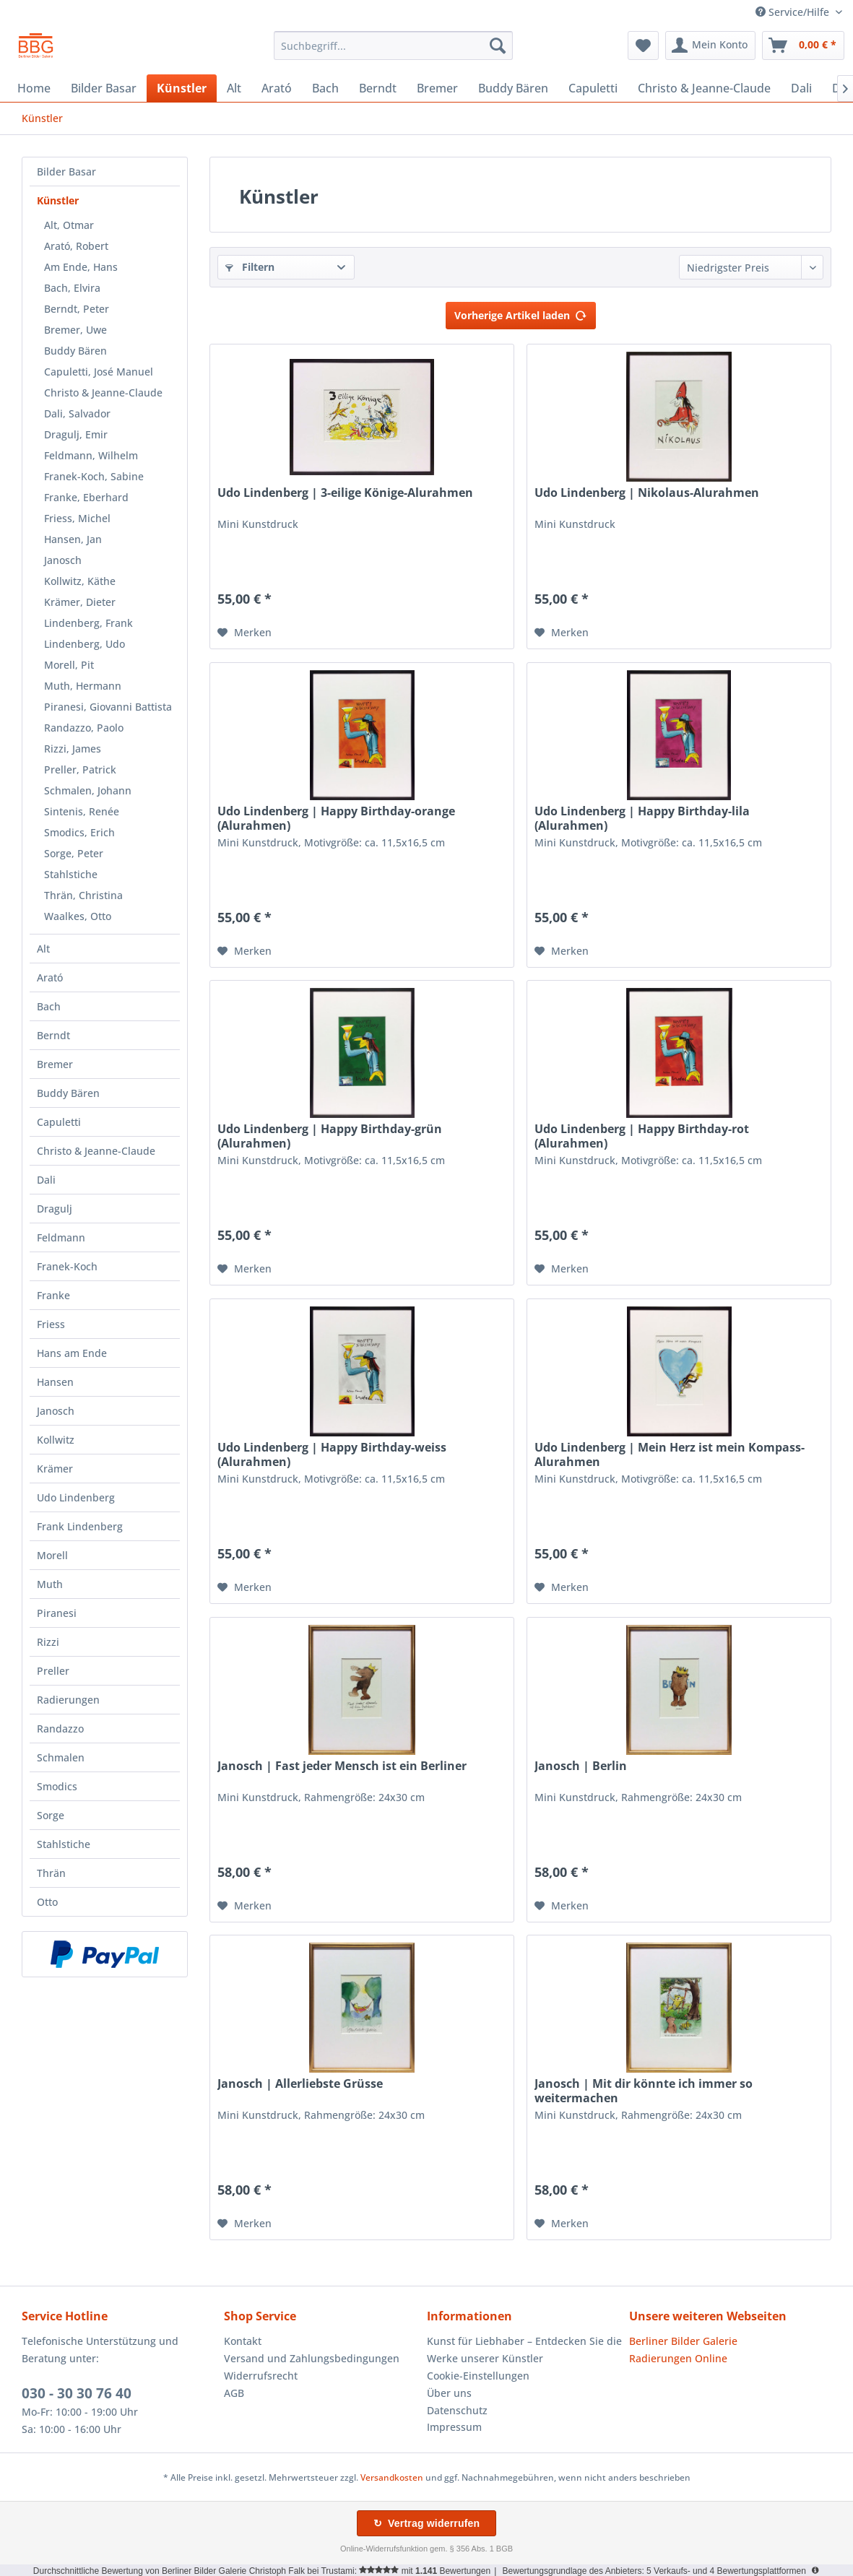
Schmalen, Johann (87, 790)
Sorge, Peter (73, 853)
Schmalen (61, 1757)
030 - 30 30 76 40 (76, 2393)
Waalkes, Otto (77, 916)
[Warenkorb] (803, 45)
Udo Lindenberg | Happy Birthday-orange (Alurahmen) (336, 818)
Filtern (249, 267)
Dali (46, 1180)
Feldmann (61, 1237)
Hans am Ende (72, 1353)
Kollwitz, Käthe (80, 581)
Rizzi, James (72, 748)
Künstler (58, 200)
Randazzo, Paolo (84, 727)
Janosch (63, 560)
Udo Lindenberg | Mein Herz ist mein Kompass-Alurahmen (669, 1454)
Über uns (449, 2393)
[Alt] (234, 88)
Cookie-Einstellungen (478, 2375)
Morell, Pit (69, 665)
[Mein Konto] (710, 45)
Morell (52, 1555)
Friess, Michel (77, 518)
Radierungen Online (678, 2358)
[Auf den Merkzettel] (244, 632)
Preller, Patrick (80, 769)
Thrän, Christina (83, 895)
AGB (234, 2393)
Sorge (50, 1815)
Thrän (51, 1873)
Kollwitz (55, 1440)
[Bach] (325, 88)
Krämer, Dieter (80, 602)
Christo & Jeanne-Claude (103, 392)
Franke (53, 1295)
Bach (49, 1006)
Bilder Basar (66, 171)
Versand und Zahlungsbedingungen (311, 2358)
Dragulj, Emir (76, 434)
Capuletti (59, 1122)
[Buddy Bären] (513, 88)
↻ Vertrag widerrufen (426, 2523)
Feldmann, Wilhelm (91, 455)
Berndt (53, 1035)
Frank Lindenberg (80, 1526)
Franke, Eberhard (86, 497)
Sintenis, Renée (81, 811)
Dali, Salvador (77, 413)
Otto (47, 1902)
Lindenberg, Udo (84, 644)
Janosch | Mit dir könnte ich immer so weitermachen (643, 2090)
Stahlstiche (71, 874)
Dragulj (54, 1208)
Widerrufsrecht (261, 2375)
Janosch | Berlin (580, 1766)
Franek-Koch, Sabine (94, 476)
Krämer (55, 1468)
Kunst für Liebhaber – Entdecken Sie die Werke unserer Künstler (524, 2349)
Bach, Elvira (72, 288)
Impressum (454, 2427)
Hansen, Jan (73, 539)
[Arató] (276, 88)
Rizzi (48, 1642)
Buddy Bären (75, 350)
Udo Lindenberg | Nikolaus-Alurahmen (646, 492)
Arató (50, 977)
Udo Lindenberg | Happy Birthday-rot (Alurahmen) (641, 1136)
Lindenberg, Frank (88, 623)
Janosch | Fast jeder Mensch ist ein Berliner (342, 1766)
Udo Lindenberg (76, 1497)
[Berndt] (378, 88)
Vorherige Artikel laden (520, 313)
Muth (50, 1584)
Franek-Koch (67, 1266)
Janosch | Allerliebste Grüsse (300, 2083)
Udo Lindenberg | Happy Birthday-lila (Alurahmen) (642, 818)
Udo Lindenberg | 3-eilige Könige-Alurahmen (345, 492)
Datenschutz (457, 2410)
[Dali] (801, 88)
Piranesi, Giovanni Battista (108, 707)
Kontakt (242, 2341)
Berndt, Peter (76, 309)
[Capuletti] (593, 88)
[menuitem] (393, 45)
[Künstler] (182, 88)
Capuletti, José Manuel (98, 371)
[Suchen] (497, 45)
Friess (51, 1324)
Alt (43, 948)
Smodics (57, 1786)
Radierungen (68, 1700)
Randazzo (60, 1728)
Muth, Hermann (82, 686)
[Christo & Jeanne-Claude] (704, 88)
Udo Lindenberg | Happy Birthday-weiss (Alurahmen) (331, 1454)
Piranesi (57, 1613)
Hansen (55, 1382)
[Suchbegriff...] (393, 45)
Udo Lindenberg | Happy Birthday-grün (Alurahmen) (329, 1136)
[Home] (34, 88)
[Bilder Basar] (104, 88)
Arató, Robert (76, 246)
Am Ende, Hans (81, 267)
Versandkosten (391, 2477)
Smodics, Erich (79, 832)
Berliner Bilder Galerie (683, 2341)
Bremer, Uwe (75, 330)
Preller (53, 1671)
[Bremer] (437, 88)
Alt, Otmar (69, 225)
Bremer (55, 1064)
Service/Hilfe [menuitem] (793, 12)
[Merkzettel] (643, 45)
